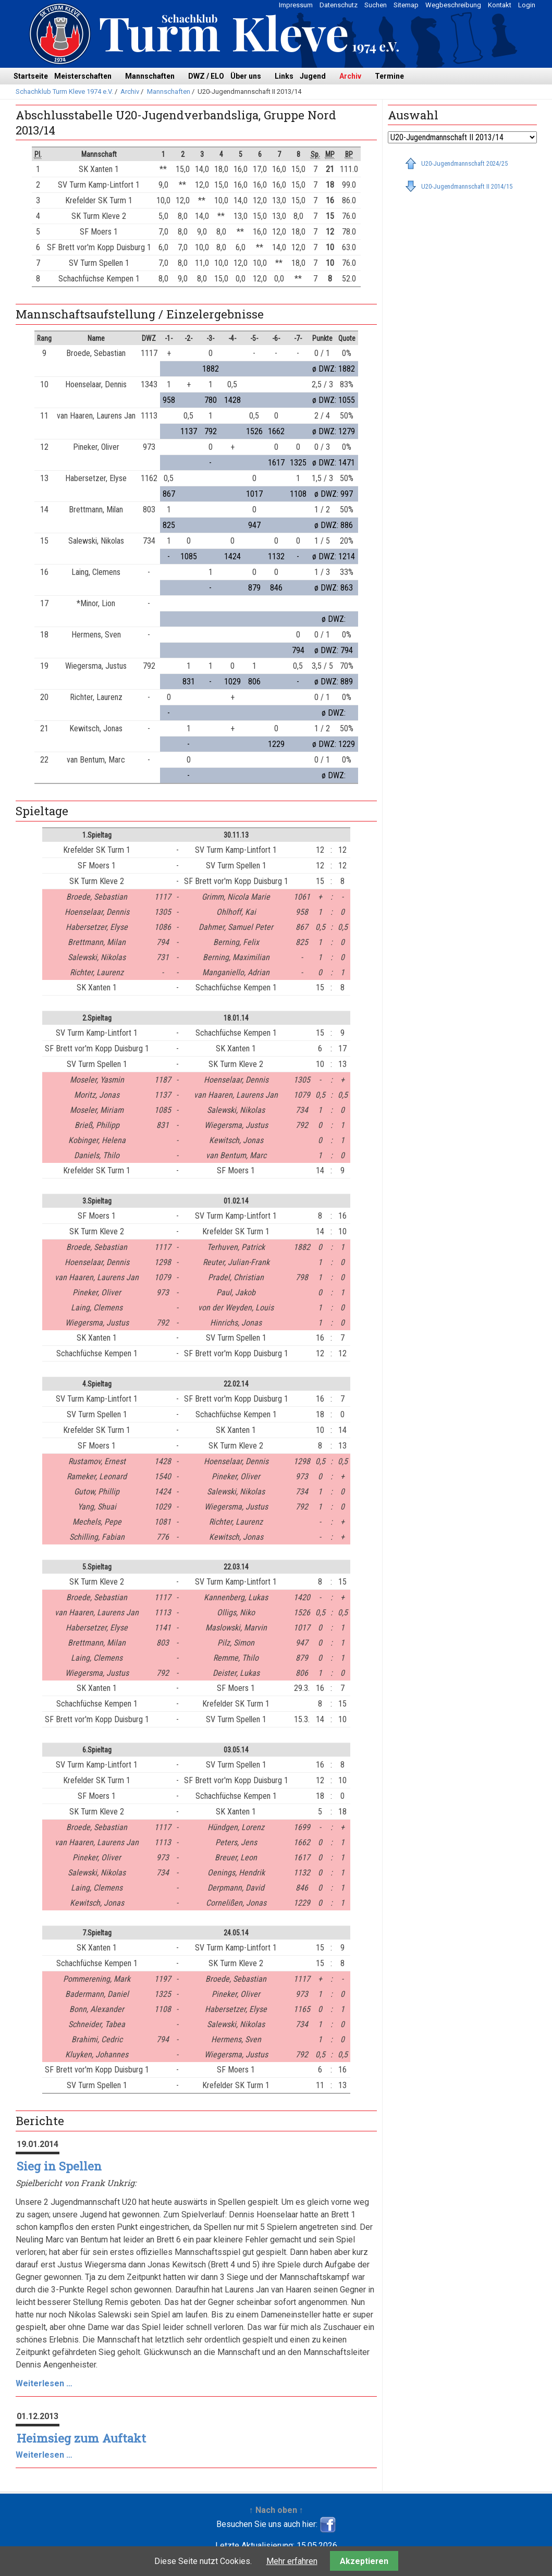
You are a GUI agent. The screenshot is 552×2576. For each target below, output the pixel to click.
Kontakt (499, 5)
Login (526, 5)
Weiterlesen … (44, 2383)
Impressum (296, 5)
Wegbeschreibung (453, 5)
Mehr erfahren (291, 2561)
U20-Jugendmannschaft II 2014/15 (466, 186)
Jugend (313, 76)
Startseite (31, 76)
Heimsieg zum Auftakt (81, 2438)
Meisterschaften (83, 76)
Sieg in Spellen (59, 2166)
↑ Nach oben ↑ (276, 2510)
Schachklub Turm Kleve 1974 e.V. (64, 91)
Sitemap (406, 5)
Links (284, 76)
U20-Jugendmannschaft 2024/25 (464, 163)
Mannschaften (150, 76)
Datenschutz (339, 5)
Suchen (375, 5)
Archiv (350, 76)
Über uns (245, 76)
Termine (389, 76)
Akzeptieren (364, 2561)
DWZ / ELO (206, 76)
